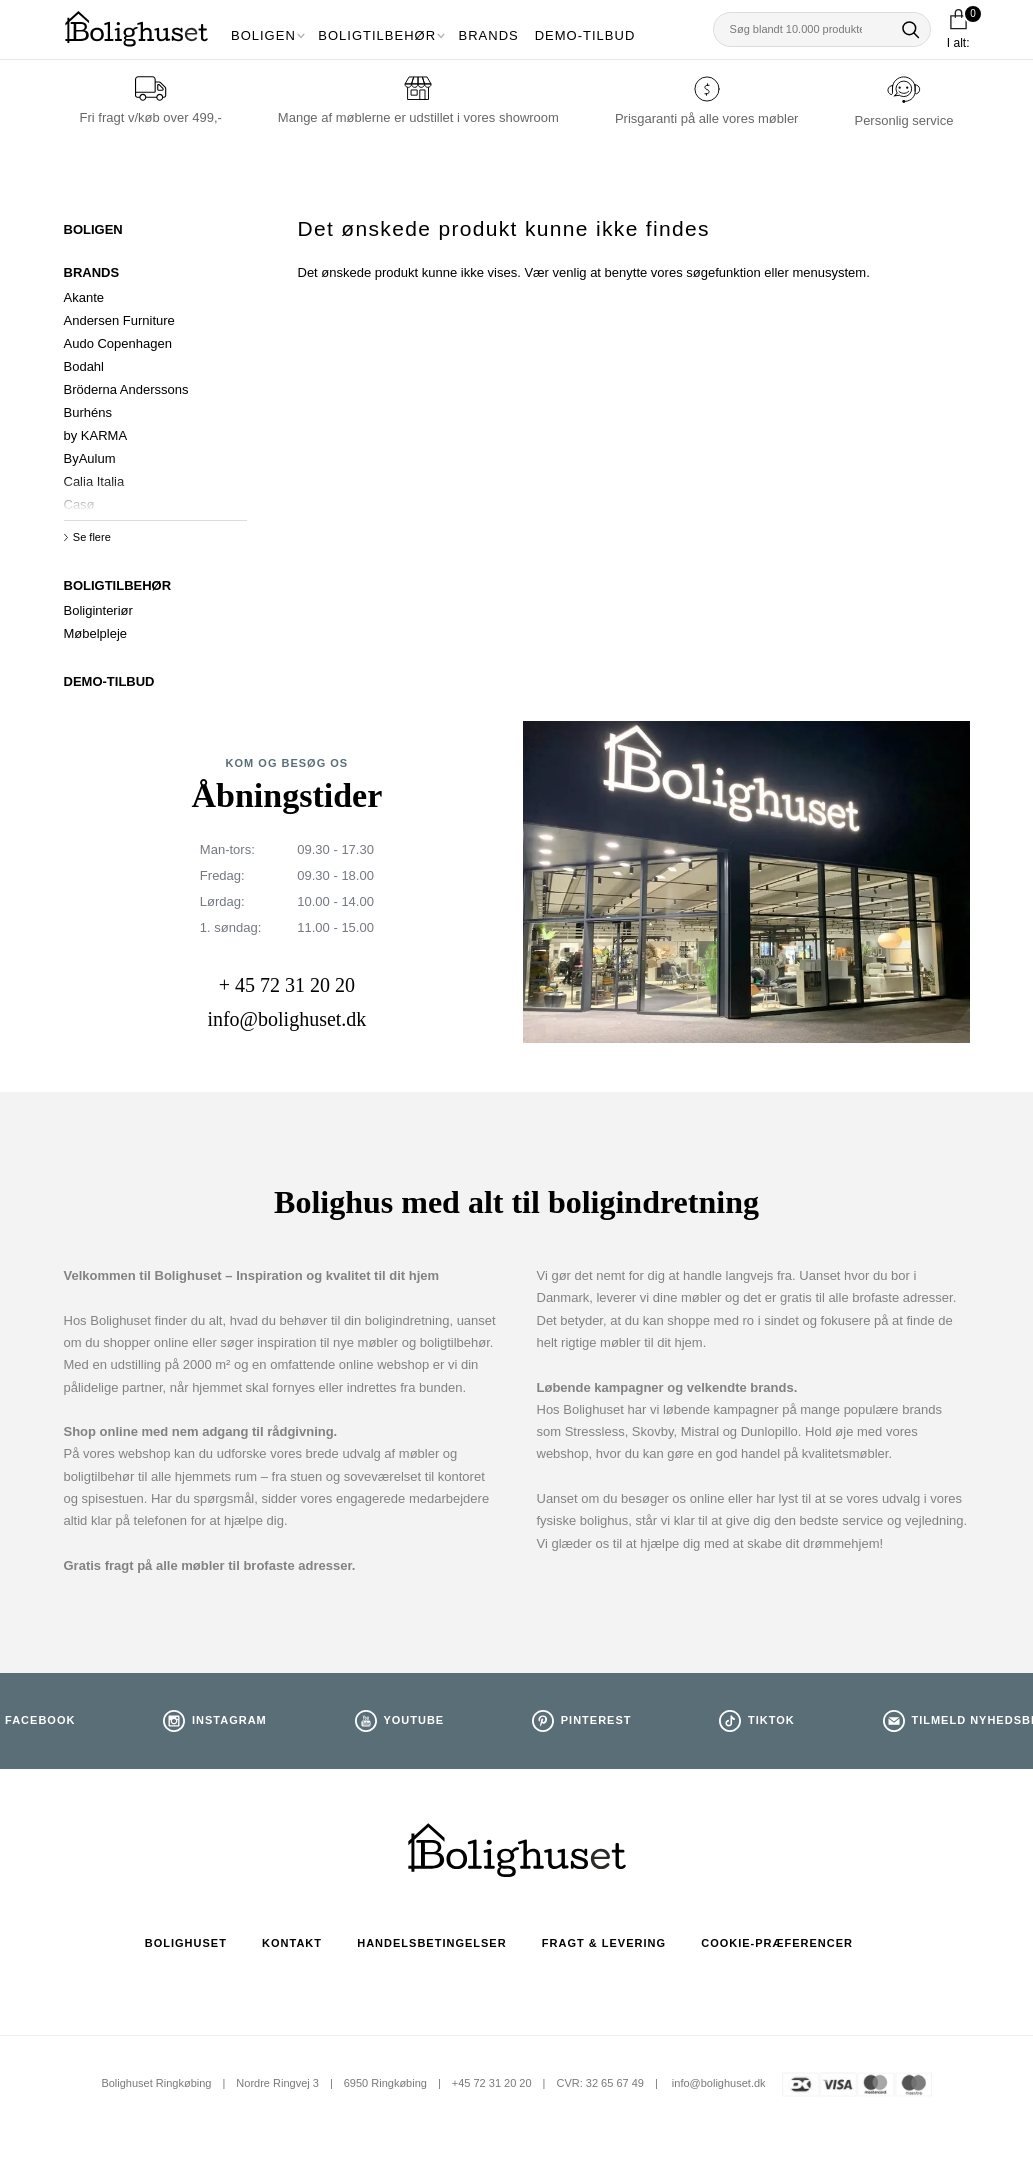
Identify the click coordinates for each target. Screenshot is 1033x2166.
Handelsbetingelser (431, 1943)
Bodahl (84, 366)
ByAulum (90, 458)
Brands (489, 35)
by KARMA (96, 435)
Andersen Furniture (119, 320)
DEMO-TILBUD (109, 681)
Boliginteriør (98, 610)
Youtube (413, 1720)
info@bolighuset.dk (286, 1019)
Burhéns (88, 412)
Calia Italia (94, 481)
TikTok (771, 1720)
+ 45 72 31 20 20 (287, 985)
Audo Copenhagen (118, 343)
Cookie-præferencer (777, 1943)
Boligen (263, 35)
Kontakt (292, 1943)
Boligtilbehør (377, 35)
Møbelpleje (96, 633)
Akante (84, 297)
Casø (79, 504)
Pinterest (596, 1720)
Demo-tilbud (585, 35)
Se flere (92, 537)
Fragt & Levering (604, 1943)
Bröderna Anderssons (126, 389)
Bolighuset (186, 1943)
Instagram (229, 1720)
